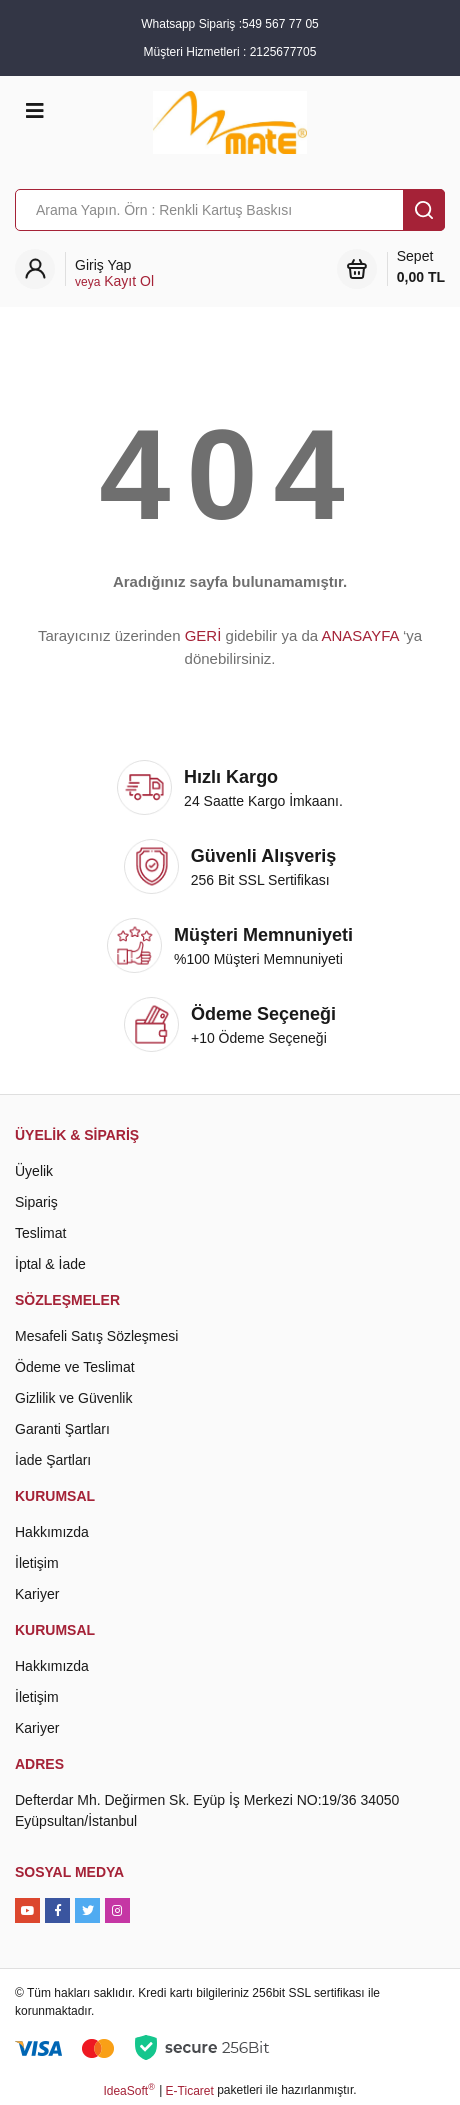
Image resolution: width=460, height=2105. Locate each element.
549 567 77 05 (280, 24)
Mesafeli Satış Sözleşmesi (96, 1336)
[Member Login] (114, 273)
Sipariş (36, 1202)
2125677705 (283, 52)
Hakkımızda (52, 1532)
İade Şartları (53, 1460)
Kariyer (37, 1594)
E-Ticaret (190, 2091)
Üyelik (34, 1171)
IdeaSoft (128, 2090)
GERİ (203, 635)
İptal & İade (50, 1264)
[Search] (230, 210)
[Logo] (230, 121)
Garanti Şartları (62, 1429)
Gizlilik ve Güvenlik (73, 1398)
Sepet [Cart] (421, 268)
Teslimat (40, 1233)
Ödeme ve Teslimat (75, 1367)
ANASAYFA (359, 635)
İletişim (37, 1563)
